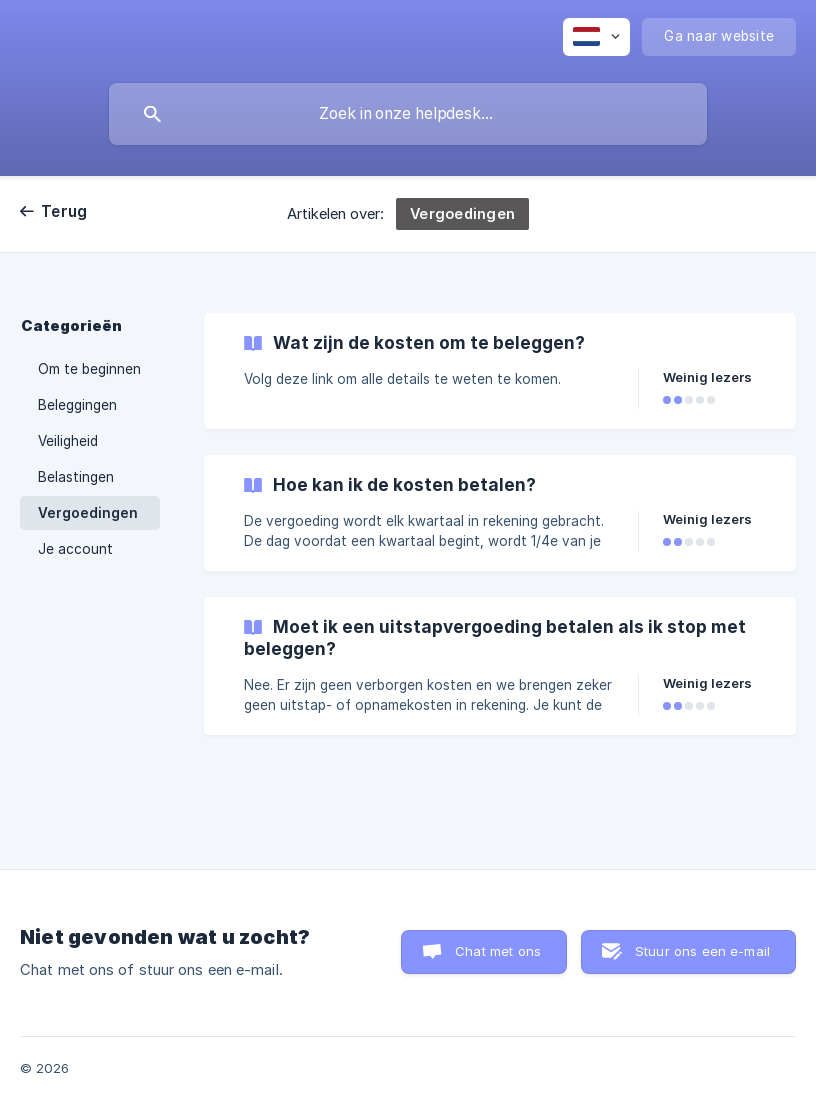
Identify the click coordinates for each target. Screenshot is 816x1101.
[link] (500, 371)
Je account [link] (75, 549)
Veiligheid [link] (68, 441)
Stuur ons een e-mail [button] (702, 951)
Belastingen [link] (76, 477)
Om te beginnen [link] (89, 369)
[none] (596, 37)
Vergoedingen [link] (88, 513)
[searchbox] (408, 114)
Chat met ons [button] (498, 951)
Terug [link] (64, 211)
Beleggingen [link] (77, 405)
